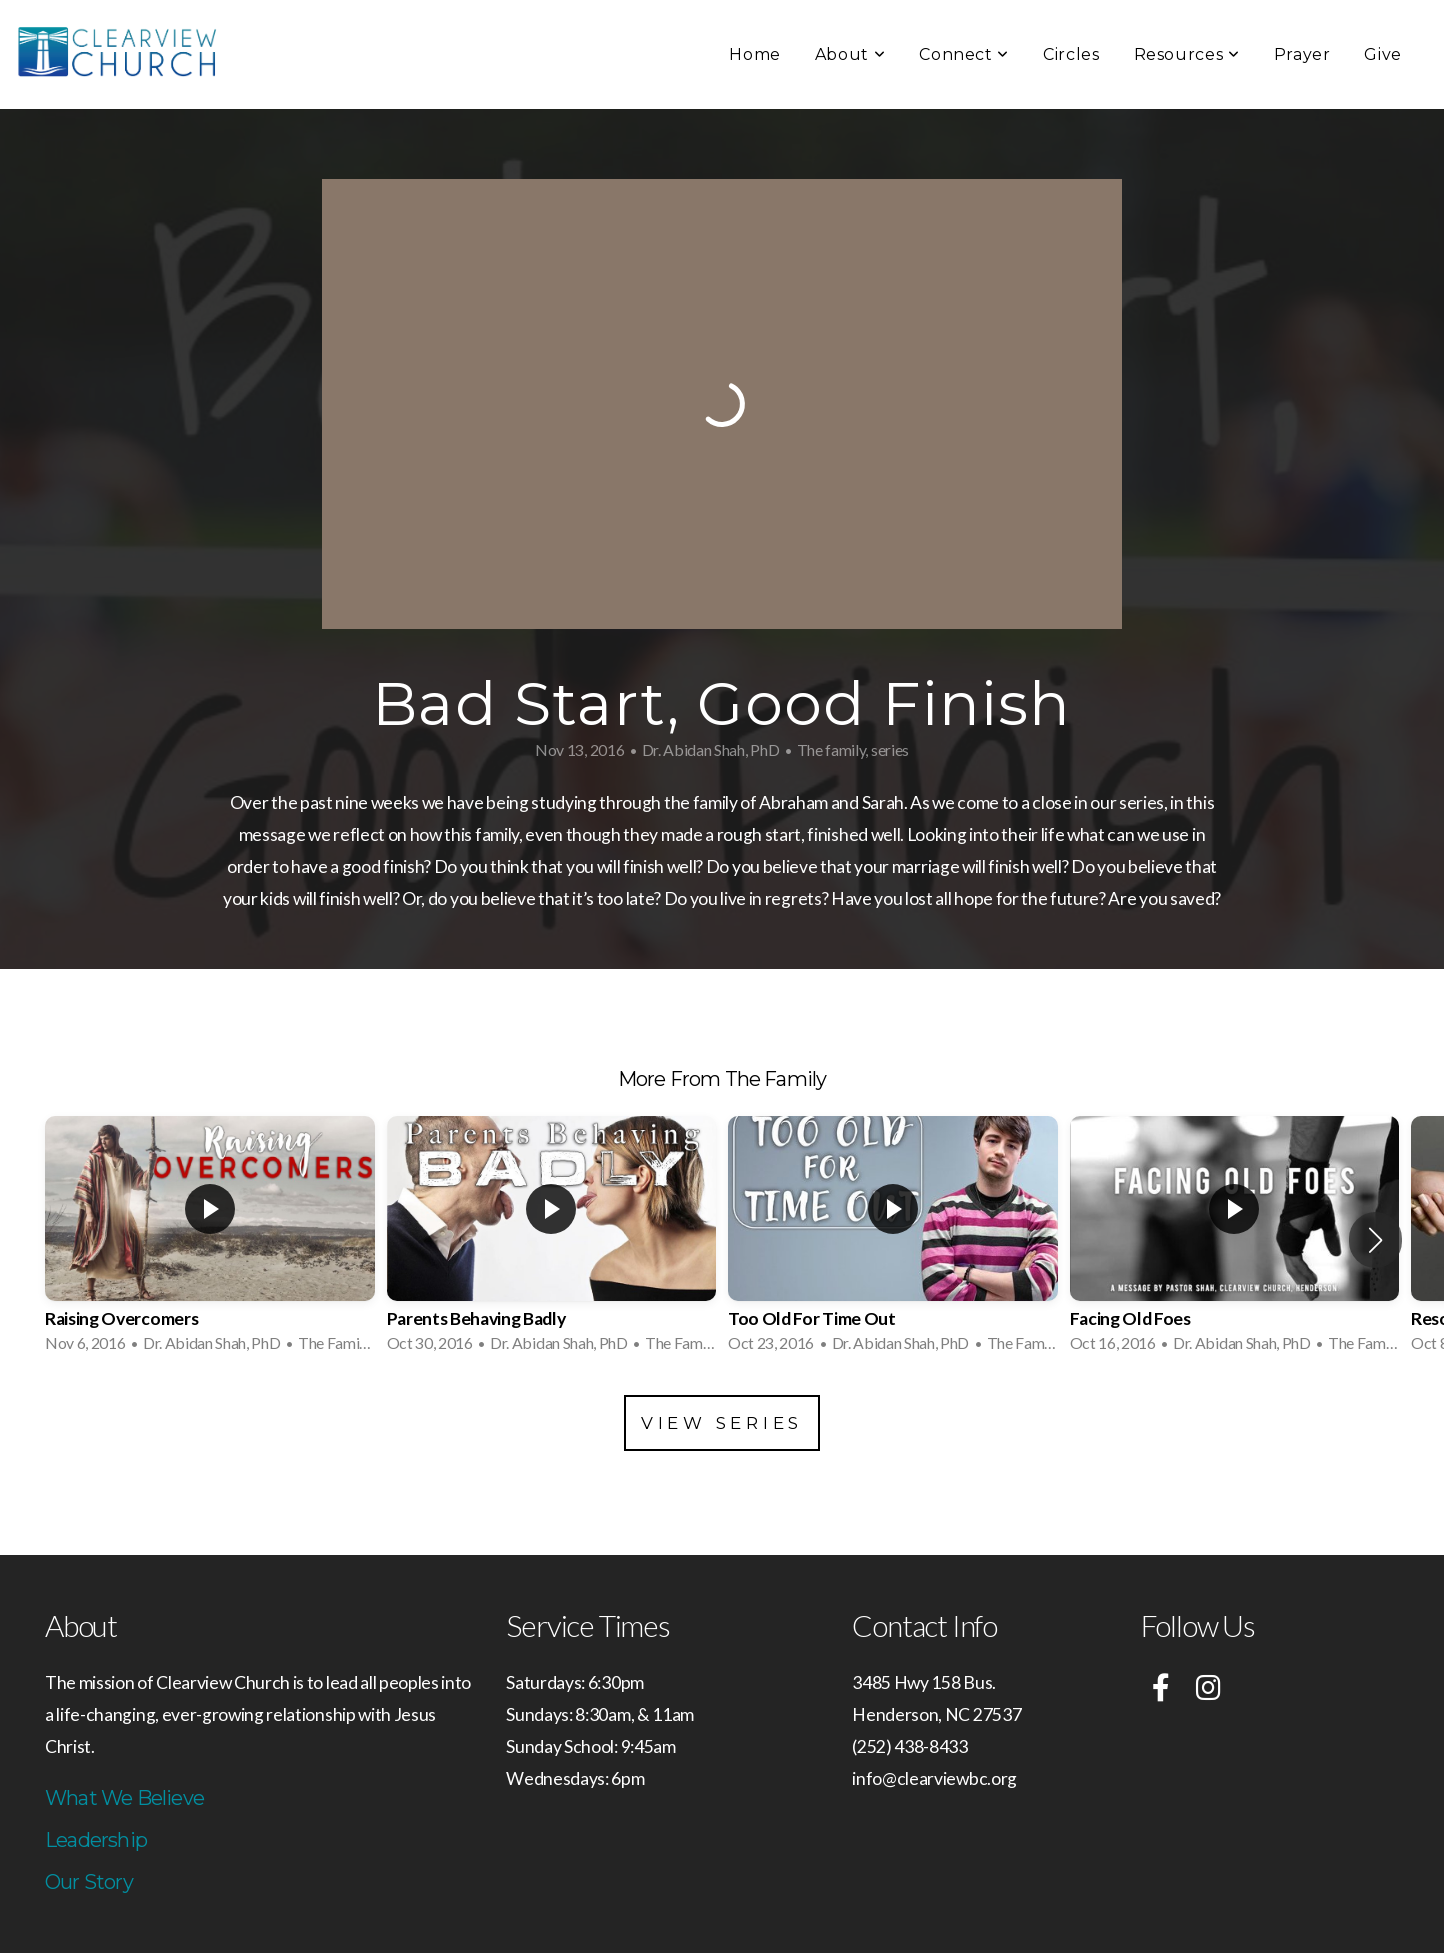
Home (755, 54)
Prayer (1302, 54)
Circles (1071, 54)
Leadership (96, 1840)
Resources (1187, 54)
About (850, 54)
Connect (964, 54)
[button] (1375, 1240)
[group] (210, 1240)
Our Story (89, 1882)
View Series (722, 1423)
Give (1383, 54)
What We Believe (124, 1798)
